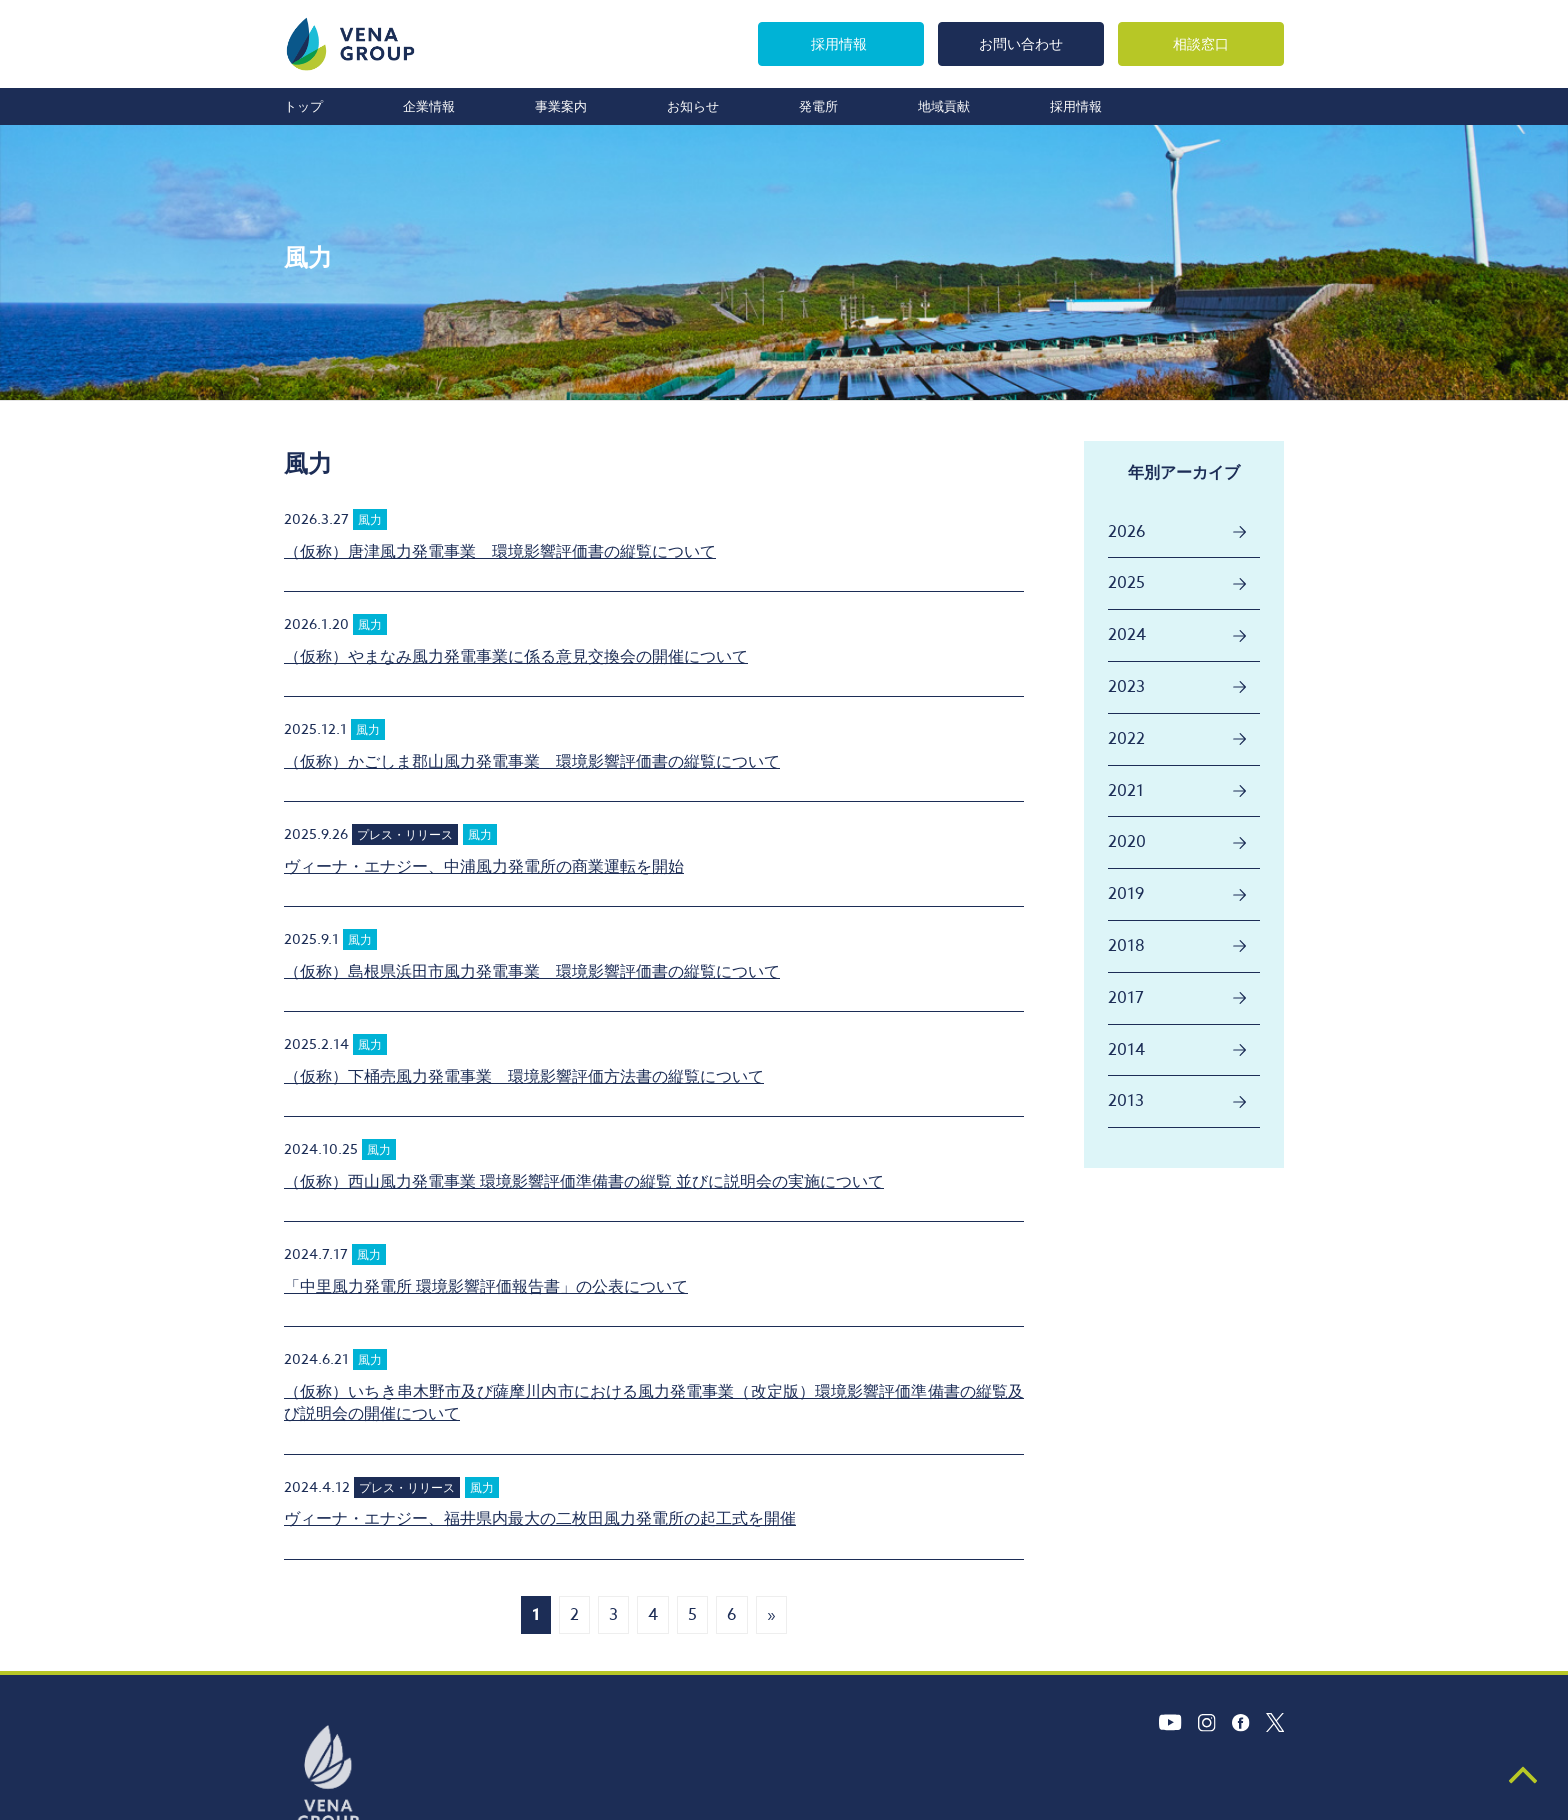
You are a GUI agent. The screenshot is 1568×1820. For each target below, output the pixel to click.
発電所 (818, 106)
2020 (1127, 842)
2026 (1127, 532)
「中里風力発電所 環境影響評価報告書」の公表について (486, 1287)
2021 (1126, 791)
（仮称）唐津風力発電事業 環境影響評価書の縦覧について (500, 552)
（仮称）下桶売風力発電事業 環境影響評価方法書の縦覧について (524, 1077)
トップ (303, 106)
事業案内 (561, 106)
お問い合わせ (1021, 43)
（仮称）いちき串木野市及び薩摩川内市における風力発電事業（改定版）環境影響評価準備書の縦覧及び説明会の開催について (654, 1403)
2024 (1127, 635)
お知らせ (693, 106)
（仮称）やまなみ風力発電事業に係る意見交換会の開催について (516, 657)
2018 (1126, 946)
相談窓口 (1201, 43)
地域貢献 (944, 106)
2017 (1126, 998)
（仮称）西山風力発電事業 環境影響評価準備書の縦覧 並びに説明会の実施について (584, 1182)
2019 (1126, 894)
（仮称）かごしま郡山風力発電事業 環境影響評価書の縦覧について (532, 762)
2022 (1126, 739)
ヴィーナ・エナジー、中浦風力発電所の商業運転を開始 (484, 867)
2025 (1126, 583)
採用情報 (839, 43)
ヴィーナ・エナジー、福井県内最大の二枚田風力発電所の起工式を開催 (540, 1519)
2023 (1126, 687)
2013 (1126, 1101)
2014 (1126, 1050)
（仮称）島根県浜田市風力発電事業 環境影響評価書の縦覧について (532, 972)
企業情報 (429, 106)
